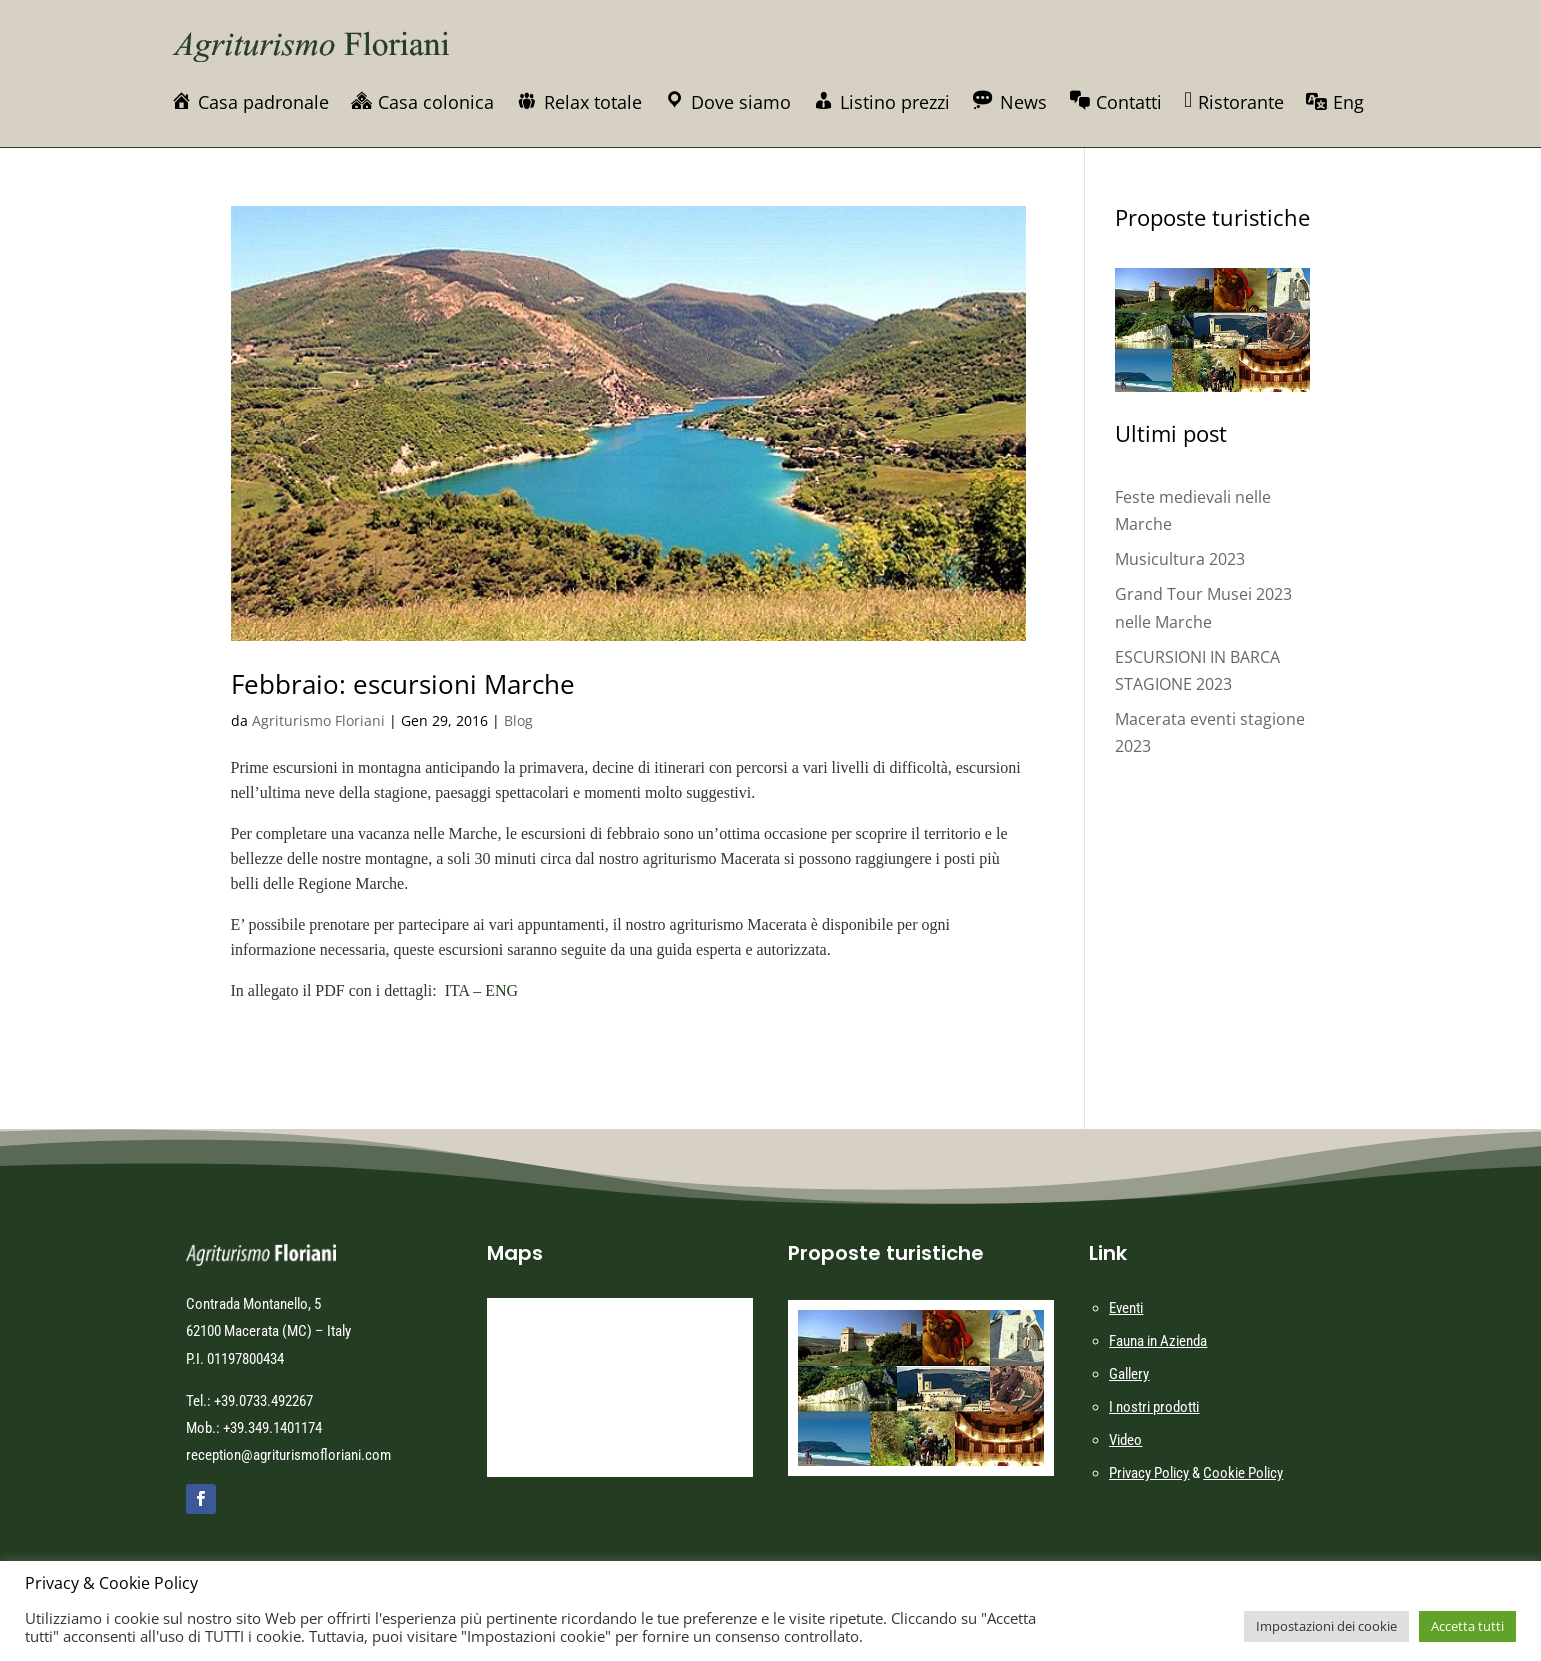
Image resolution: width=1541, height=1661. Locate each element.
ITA (457, 990)
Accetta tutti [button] (1467, 1626)
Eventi (1126, 1308)
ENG (501, 990)
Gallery (1129, 1374)
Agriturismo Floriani (318, 720)
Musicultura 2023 (1180, 559)
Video (1125, 1440)
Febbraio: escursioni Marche (403, 684)
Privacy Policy (1149, 1473)
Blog (518, 720)
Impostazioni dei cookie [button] (1326, 1626)
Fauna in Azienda (1158, 1341)
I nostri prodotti (1154, 1407)
